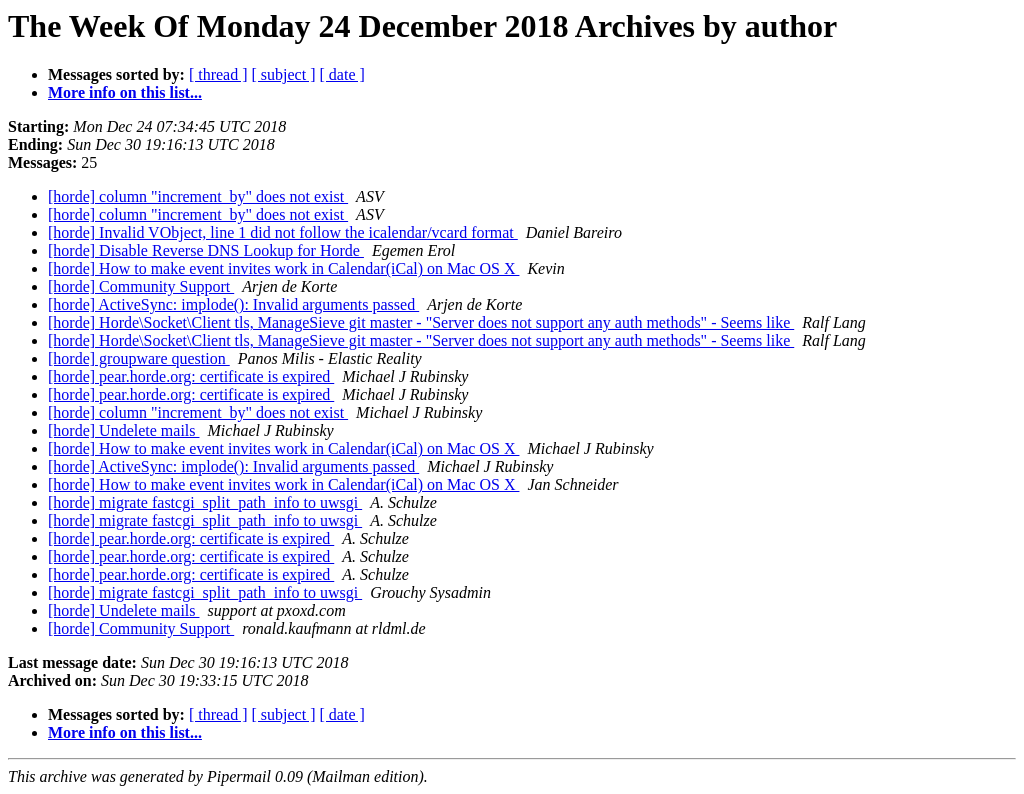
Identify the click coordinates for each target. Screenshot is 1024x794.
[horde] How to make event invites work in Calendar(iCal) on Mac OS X (283, 268)
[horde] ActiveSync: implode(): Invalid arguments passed (233, 304)
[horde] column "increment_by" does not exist (198, 196)
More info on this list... (125, 92)
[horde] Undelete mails (124, 430)
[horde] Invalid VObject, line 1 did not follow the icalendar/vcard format (283, 232)
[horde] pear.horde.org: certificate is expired (191, 376)
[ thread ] (218, 74)
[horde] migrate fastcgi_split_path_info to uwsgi (205, 502)
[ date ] (342, 74)
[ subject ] (284, 74)
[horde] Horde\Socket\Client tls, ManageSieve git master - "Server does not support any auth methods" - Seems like (421, 322)
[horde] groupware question (139, 358)
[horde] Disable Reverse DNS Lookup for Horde (206, 250)
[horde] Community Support (141, 286)
